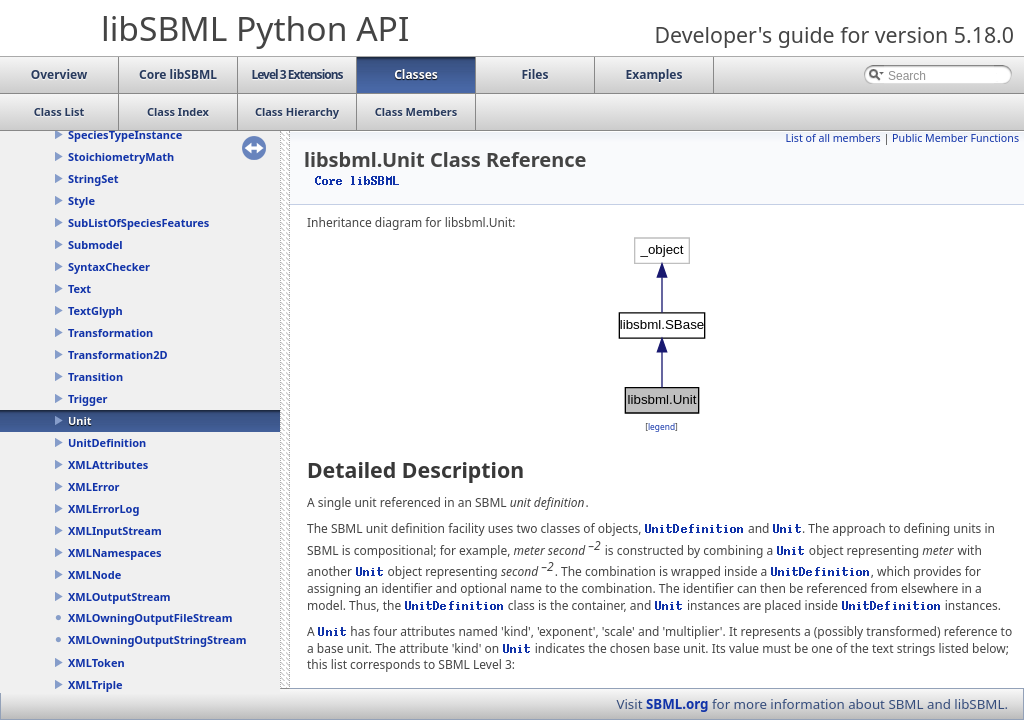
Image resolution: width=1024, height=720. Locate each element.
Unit (80, 420)
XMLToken (96, 662)
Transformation (110, 332)
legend (661, 426)
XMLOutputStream (119, 596)
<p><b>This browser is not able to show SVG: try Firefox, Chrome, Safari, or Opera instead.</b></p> (662, 325)
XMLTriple (95, 684)
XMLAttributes (108, 464)
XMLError (93, 486)
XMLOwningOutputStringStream (157, 639)
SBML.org (677, 704)
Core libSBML (357, 180)
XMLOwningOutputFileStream (150, 617)
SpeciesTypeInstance (125, 134)
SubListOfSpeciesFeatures (138, 222)
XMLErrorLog (103, 508)
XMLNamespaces (115, 552)
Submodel (95, 244)
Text (79, 288)
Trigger (87, 398)
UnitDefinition (107, 442)
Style (81, 200)
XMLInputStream (115, 530)
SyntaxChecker (109, 266)
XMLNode (94, 574)
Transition (95, 376)
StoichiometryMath (121, 156)
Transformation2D (118, 354)
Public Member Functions (955, 138)
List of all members (832, 138)
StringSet (93, 178)
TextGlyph (95, 310)
